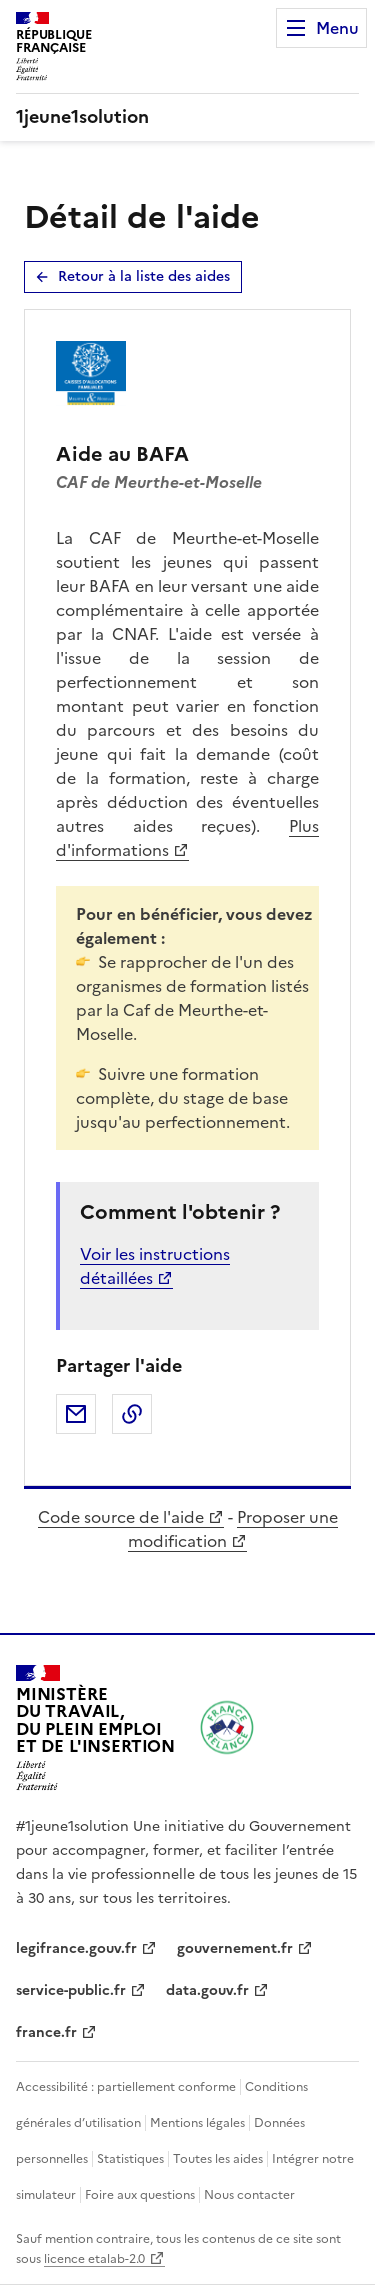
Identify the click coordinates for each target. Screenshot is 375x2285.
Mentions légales (197, 2123)
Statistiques (130, 2159)
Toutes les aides (218, 2159)
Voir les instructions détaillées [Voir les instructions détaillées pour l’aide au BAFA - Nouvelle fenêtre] (155, 1266)
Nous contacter (249, 2195)
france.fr (46, 2032)
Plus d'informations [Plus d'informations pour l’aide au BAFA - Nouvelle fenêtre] (187, 838)
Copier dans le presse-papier (132, 1414)
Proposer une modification (233, 1529)
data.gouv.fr (207, 1990)
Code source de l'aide (121, 1517)
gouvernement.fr (235, 1948)
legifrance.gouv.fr (76, 1948)
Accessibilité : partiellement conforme (126, 2087)
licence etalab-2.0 (94, 2259)
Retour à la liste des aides (144, 276)
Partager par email (76, 1414)
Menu (337, 28)
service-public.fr (71, 1990)
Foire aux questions (140, 2195)
